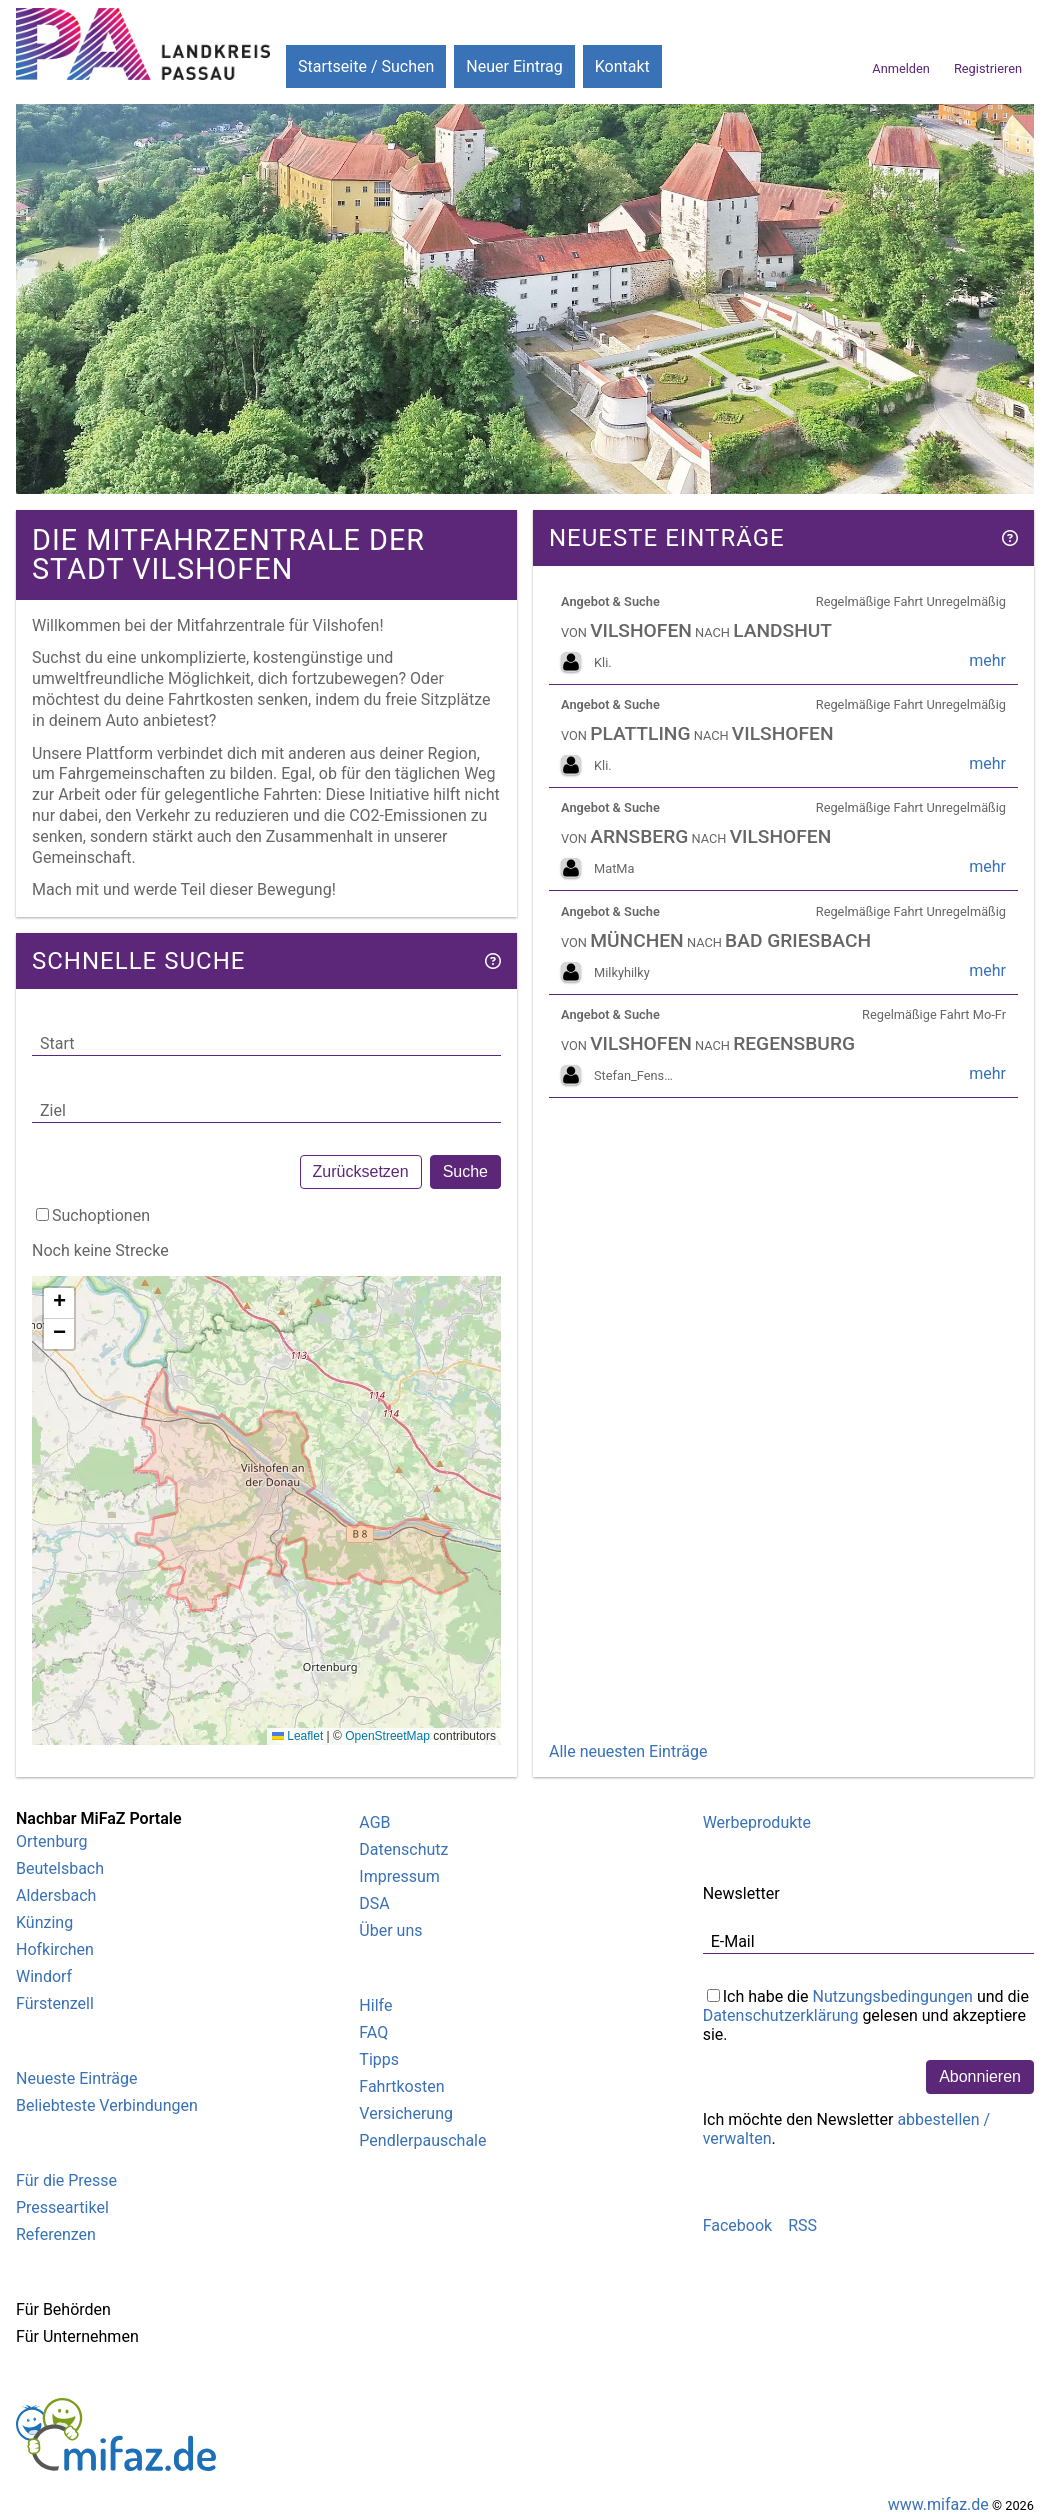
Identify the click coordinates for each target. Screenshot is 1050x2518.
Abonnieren (980, 2076)
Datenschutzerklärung (781, 2015)
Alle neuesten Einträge (628, 1751)
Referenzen (56, 2234)
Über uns (390, 1930)
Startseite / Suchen (366, 66)
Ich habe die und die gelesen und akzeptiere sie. (866, 2013)
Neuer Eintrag (514, 66)
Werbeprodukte (757, 1822)
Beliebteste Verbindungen (107, 2105)
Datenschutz (403, 1849)
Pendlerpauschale (422, 2140)
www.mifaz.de (938, 2504)
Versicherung (406, 2113)
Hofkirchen (55, 1949)
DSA (374, 1903)
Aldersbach (56, 1895)
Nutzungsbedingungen (892, 1996)
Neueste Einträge (76, 2078)
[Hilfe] (493, 961)
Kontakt (622, 66)
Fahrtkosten (401, 2086)
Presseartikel (62, 2207)
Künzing (44, 1922)
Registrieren (988, 68)
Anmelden (901, 68)
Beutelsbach (60, 1868)
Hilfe (375, 2005)
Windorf (44, 1976)
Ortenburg (51, 1841)
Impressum (399, 1876)
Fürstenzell (55, 2003)
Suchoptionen (101, 1215)
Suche (465, 1171)
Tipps (379, 2059)
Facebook (737, 2225)
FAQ (373, 2032)
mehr (987, 660)
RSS (802, 2225)
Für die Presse (66, 2180)
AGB (374, 1822)
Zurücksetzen (361, 1171)
